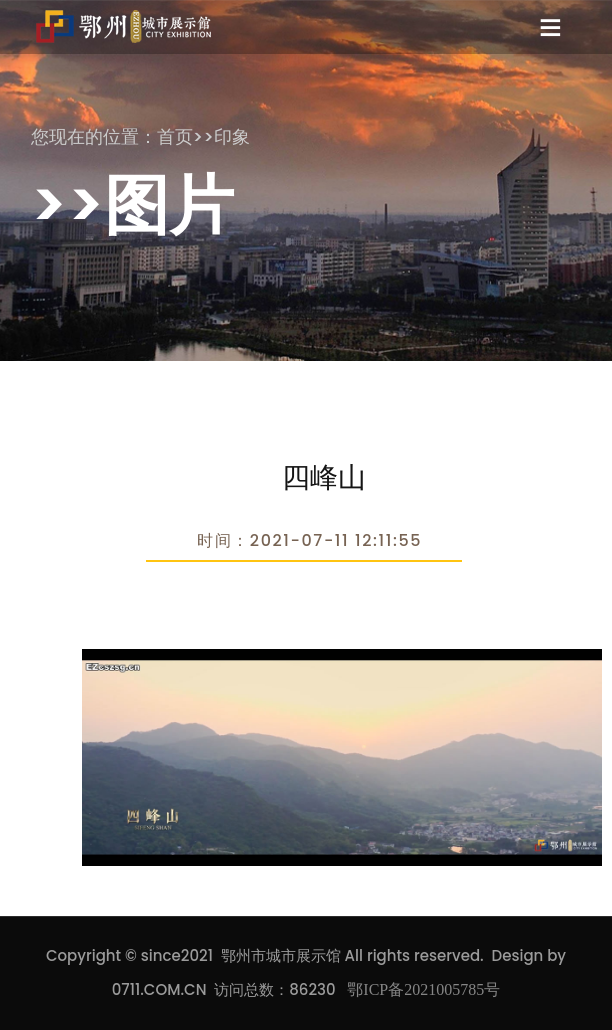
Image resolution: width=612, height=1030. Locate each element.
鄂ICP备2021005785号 (423, 989)
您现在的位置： (94, 136)
